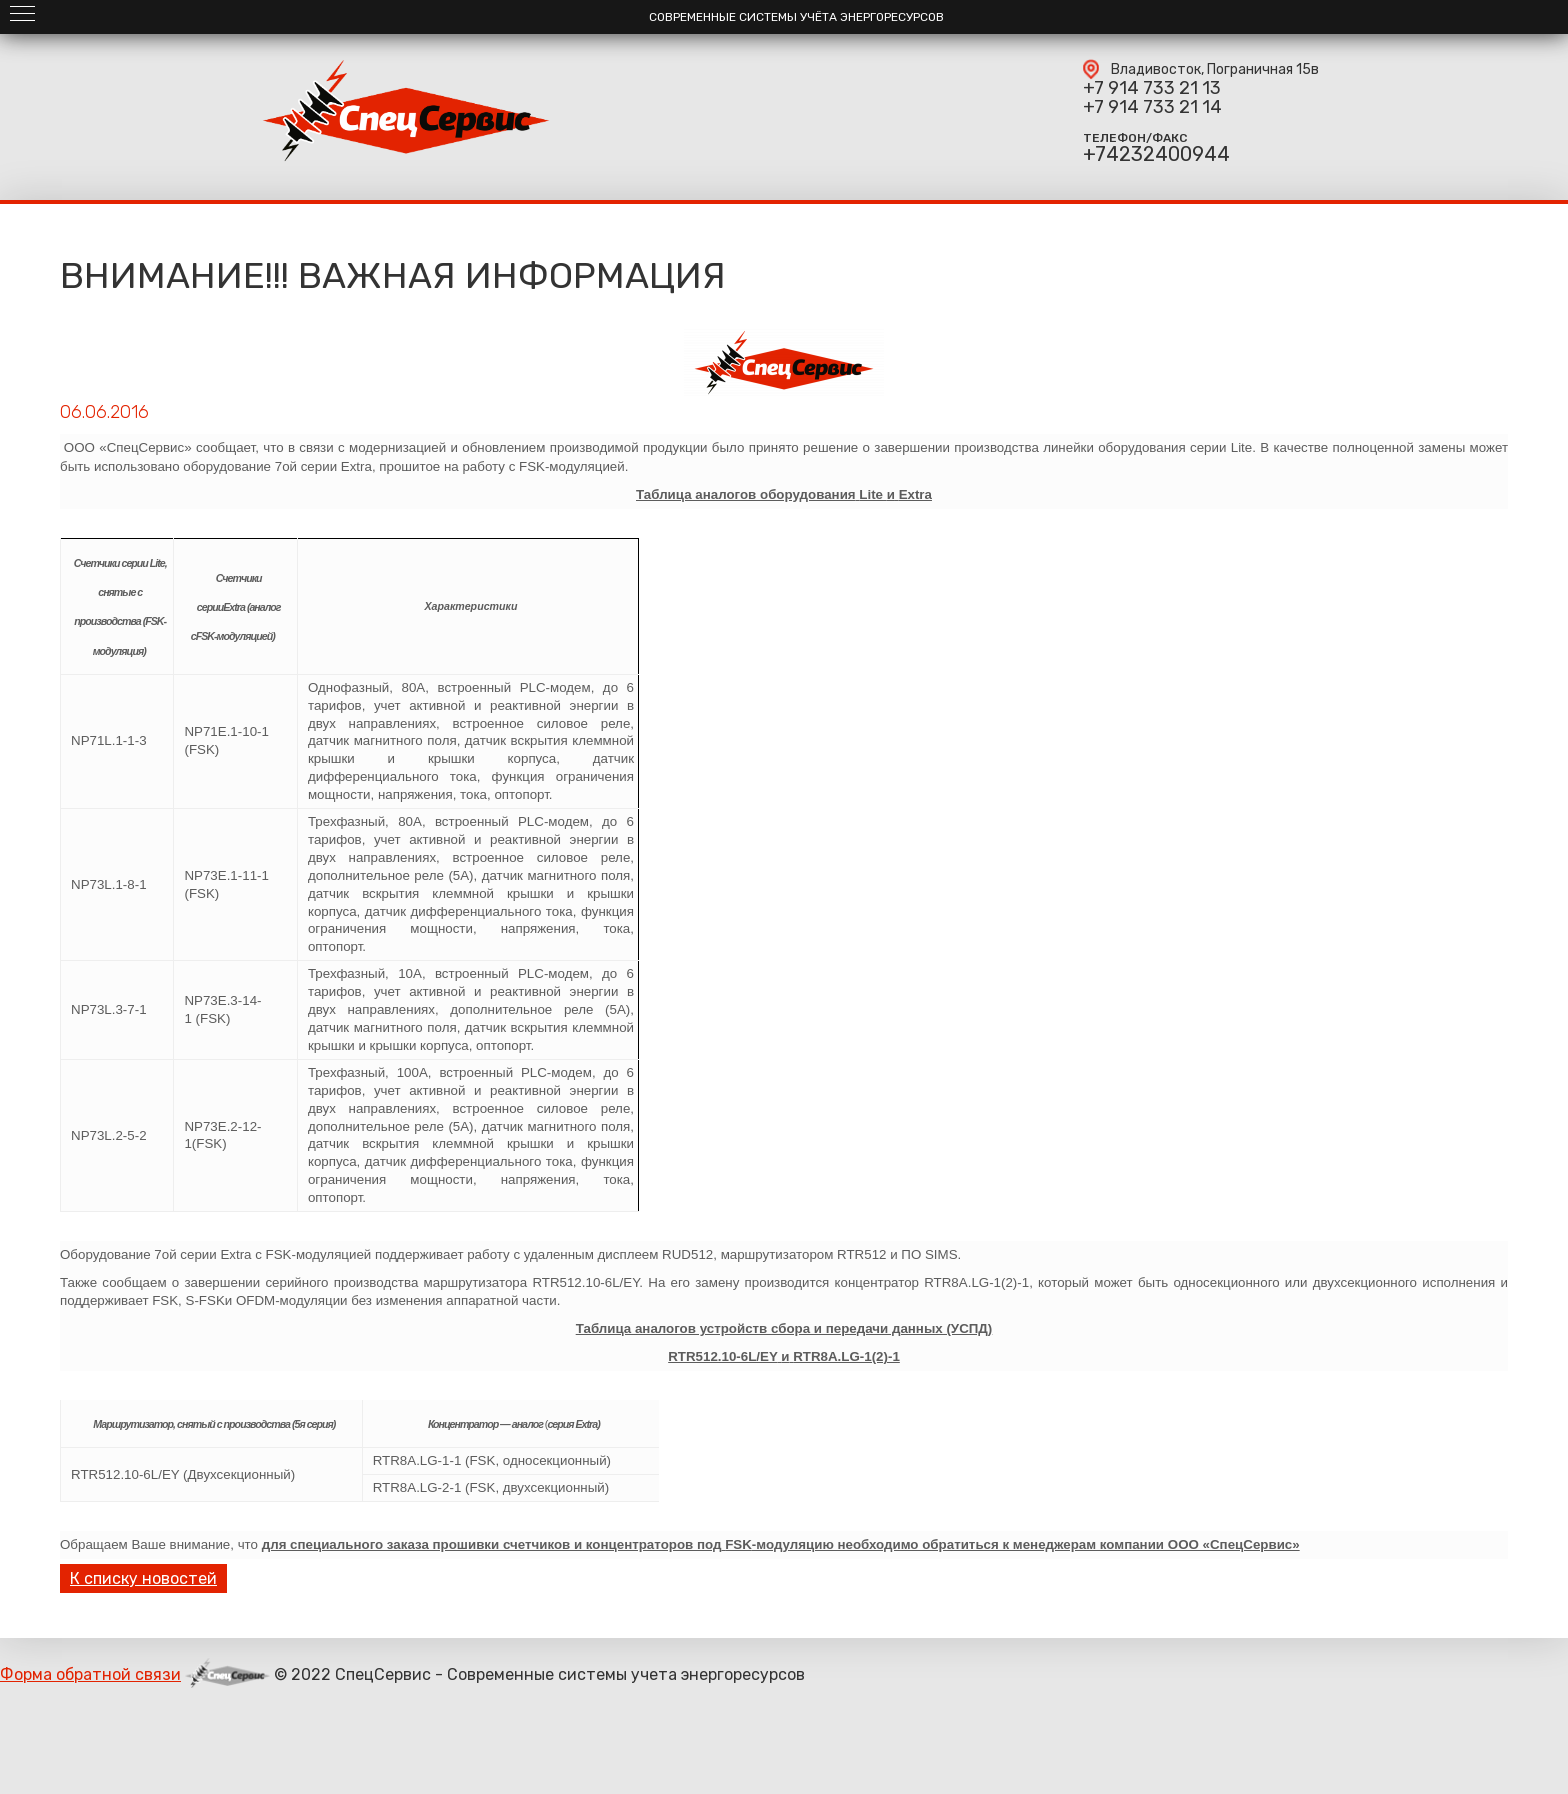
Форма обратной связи (90, 1674)
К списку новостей (143, 1578)
